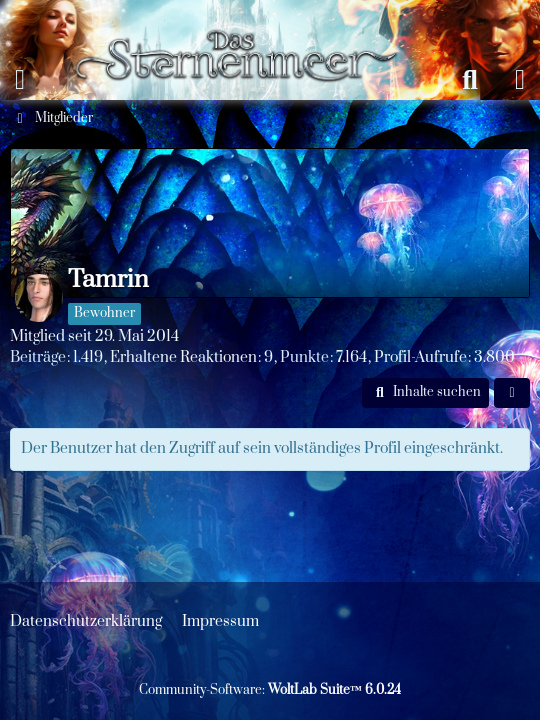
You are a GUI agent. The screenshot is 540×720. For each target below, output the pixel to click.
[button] (425, 393)
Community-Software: (270, 690)
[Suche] (470, 80)
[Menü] (20, 80)
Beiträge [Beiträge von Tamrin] (38, 357)
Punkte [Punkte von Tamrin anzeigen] (304, 357)
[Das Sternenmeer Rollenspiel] (245, 20)
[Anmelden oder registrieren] (520, 80)
